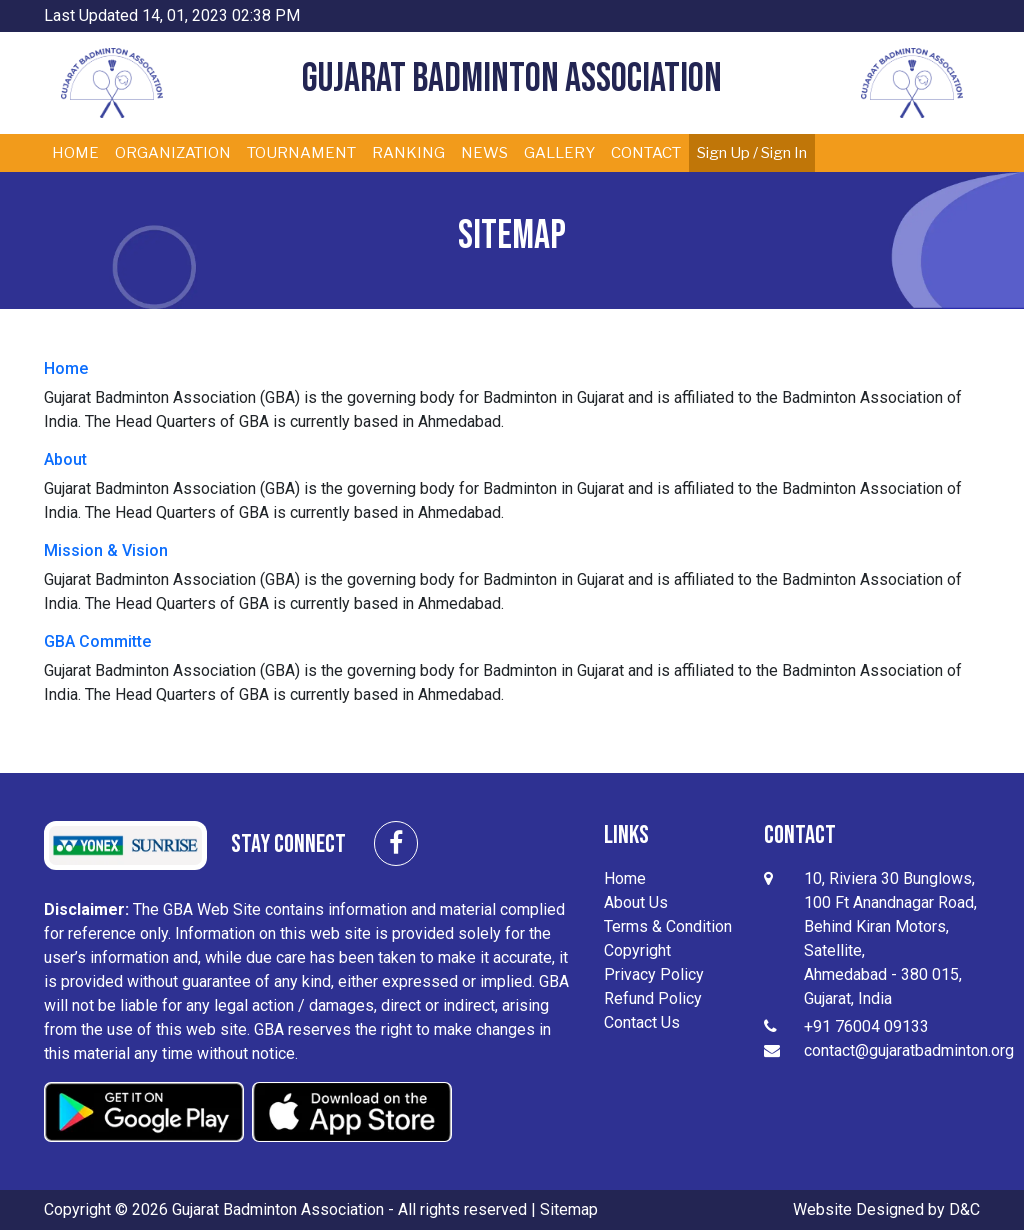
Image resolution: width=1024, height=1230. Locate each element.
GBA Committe (97, 641)
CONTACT (646, 153)
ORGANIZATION (173, 153)
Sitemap (569, 1209)
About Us (636, 902)
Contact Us (642, 1022)
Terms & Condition (668, 926)
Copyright (637, 950)
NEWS (484, 153)
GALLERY (559, 153)
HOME (75, 153)
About (65, 459)
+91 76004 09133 (866, 1026)
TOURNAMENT (301, 153)
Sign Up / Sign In (752, 153)
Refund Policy (653, 998)
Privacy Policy (654, 974)
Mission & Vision (106, 550)
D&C (964, 1209)
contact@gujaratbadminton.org (909, 1050)
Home (66, 368)
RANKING (408, 153)
